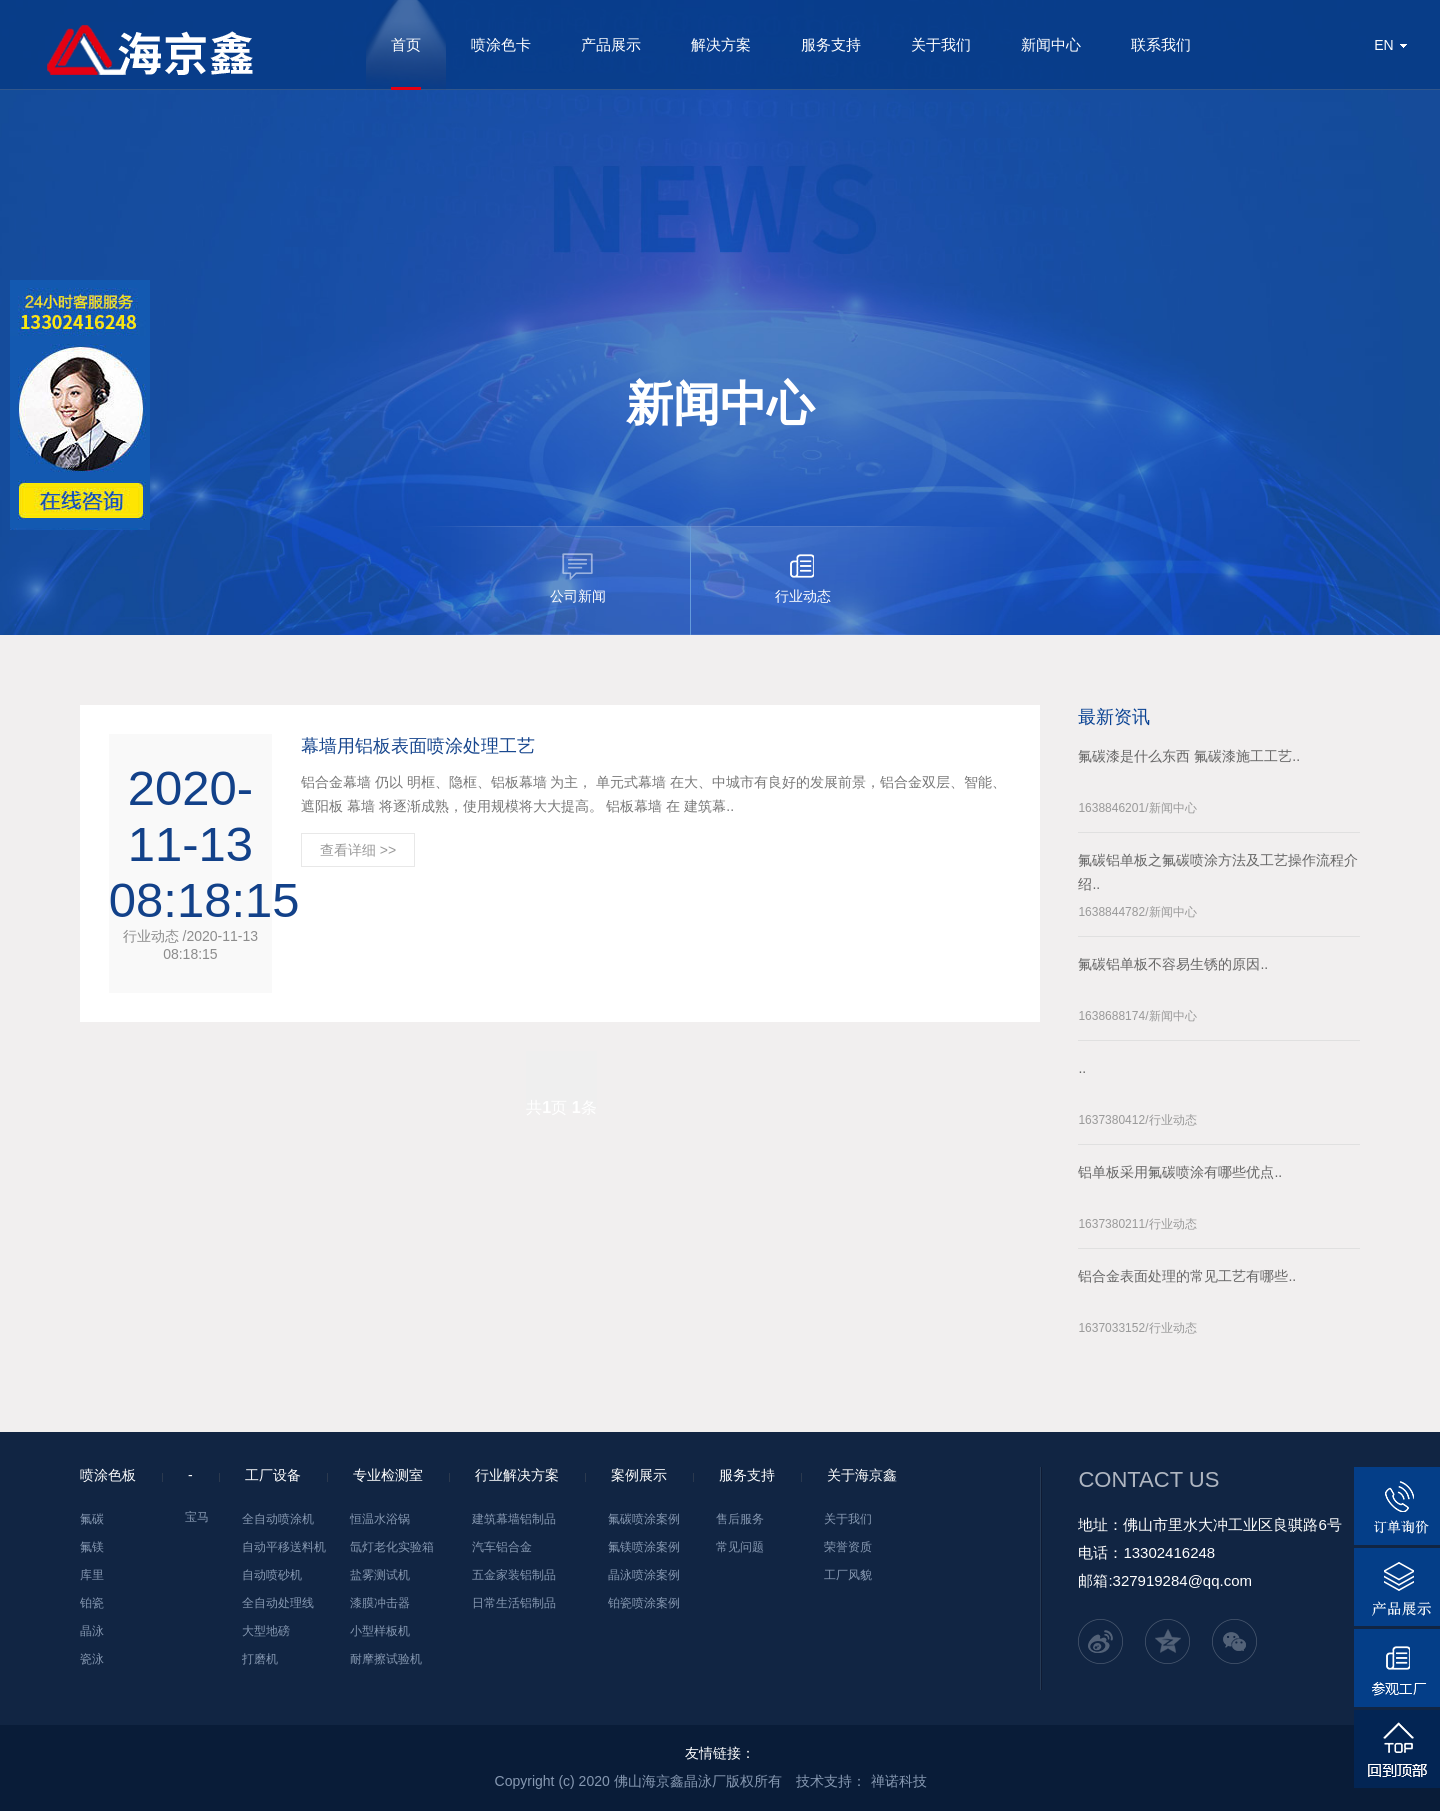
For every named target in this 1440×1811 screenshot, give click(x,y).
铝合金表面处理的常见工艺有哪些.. (1187, 1276)
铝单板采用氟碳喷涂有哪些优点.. (1180, 1172)
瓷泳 (92, 1659)
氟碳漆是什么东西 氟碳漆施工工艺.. (1189, 756)
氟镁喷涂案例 (644, 1547)
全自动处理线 (278, 1603)
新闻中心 (1051, 44)
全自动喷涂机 (278, 1519)
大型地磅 (266, 1631)
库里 (92, 1575)
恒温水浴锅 (380, 1519)
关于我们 (941, 44)
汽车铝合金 (502, 1547)
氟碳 (92, 1519)
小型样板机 (380, 1631)
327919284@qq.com (1183, 1580)
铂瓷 (92, 1603)
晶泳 (92, 1631)
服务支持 (831, 44)
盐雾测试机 (380, 1575)
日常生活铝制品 (514, 1603)
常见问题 (740, 1547)
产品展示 (611, 44)
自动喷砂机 (272, 1575)
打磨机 (260, 1659)
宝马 (197, 1517)
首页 (406, 44)
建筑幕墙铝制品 (514, 1519)
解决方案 (721, 44)
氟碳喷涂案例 (644, 1519)
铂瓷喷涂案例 (644, 1603)
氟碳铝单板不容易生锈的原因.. (1173, 964)
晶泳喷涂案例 (644, 1575)
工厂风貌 (848, 1575)
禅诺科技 (899, 1781)
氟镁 (92, 1547)
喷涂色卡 (501, 44)
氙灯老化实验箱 (392, 1547)
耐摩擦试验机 (386, 1659)
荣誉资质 (848, 1547)
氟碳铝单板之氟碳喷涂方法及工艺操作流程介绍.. (1218, 872)
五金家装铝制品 (514, 1575)
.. (1082, 1068)
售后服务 (740, 1519)
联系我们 (1161, 44)
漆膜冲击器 (380, 1603)
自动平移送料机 (284, 1547)
